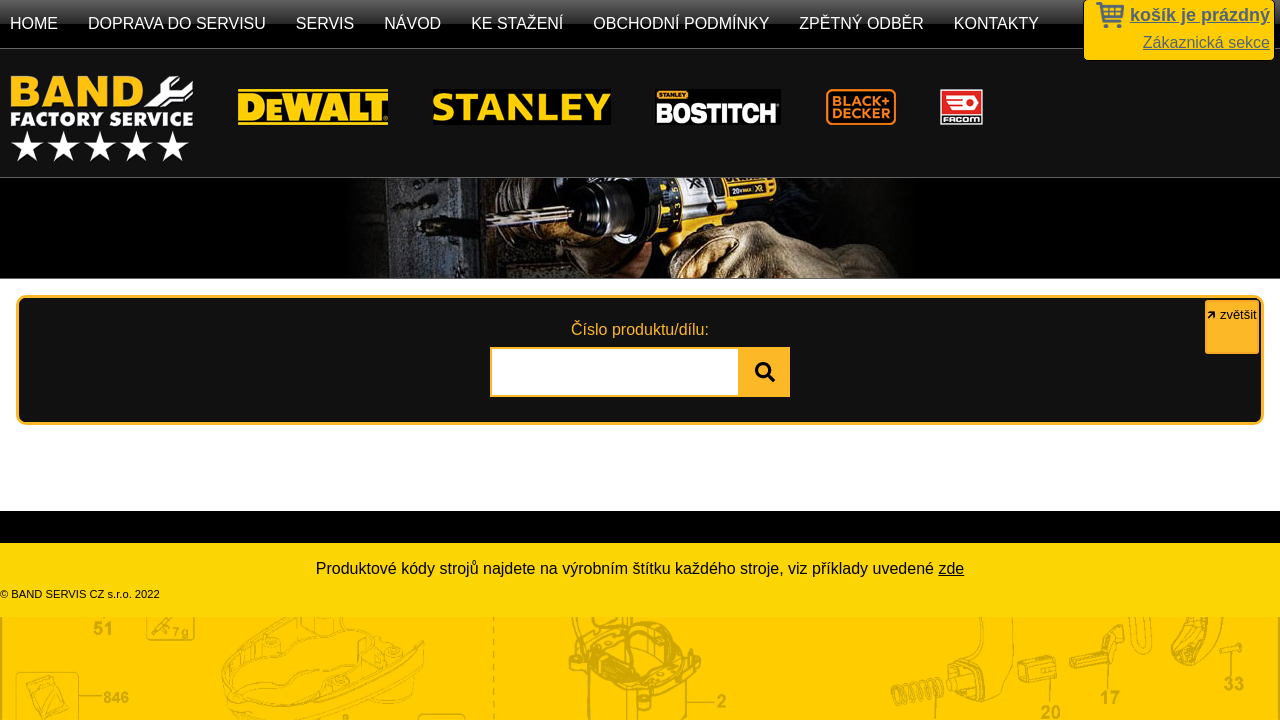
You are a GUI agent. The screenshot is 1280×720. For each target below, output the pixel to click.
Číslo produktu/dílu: (640, 329)
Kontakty (996, 23)
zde (951, 568)
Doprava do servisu (177, 23)
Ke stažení (517, 23)
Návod (412, 23)
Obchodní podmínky (681, 23)
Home (34, 23)
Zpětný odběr (861, 23)
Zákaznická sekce (1206, 42)
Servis (325, 23)
